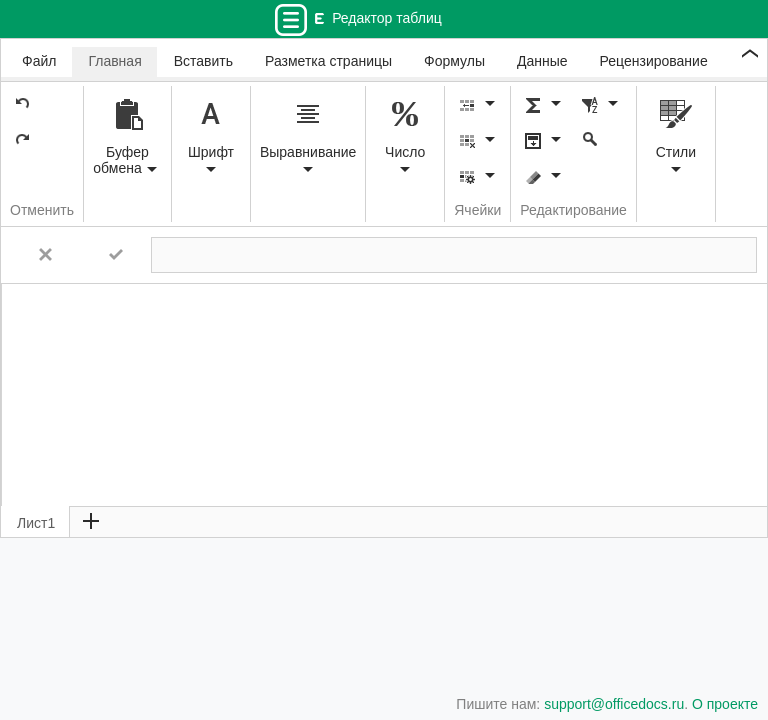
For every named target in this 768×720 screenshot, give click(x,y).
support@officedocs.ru (614, 704)
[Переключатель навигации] (290, 19)
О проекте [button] (725, 704)
